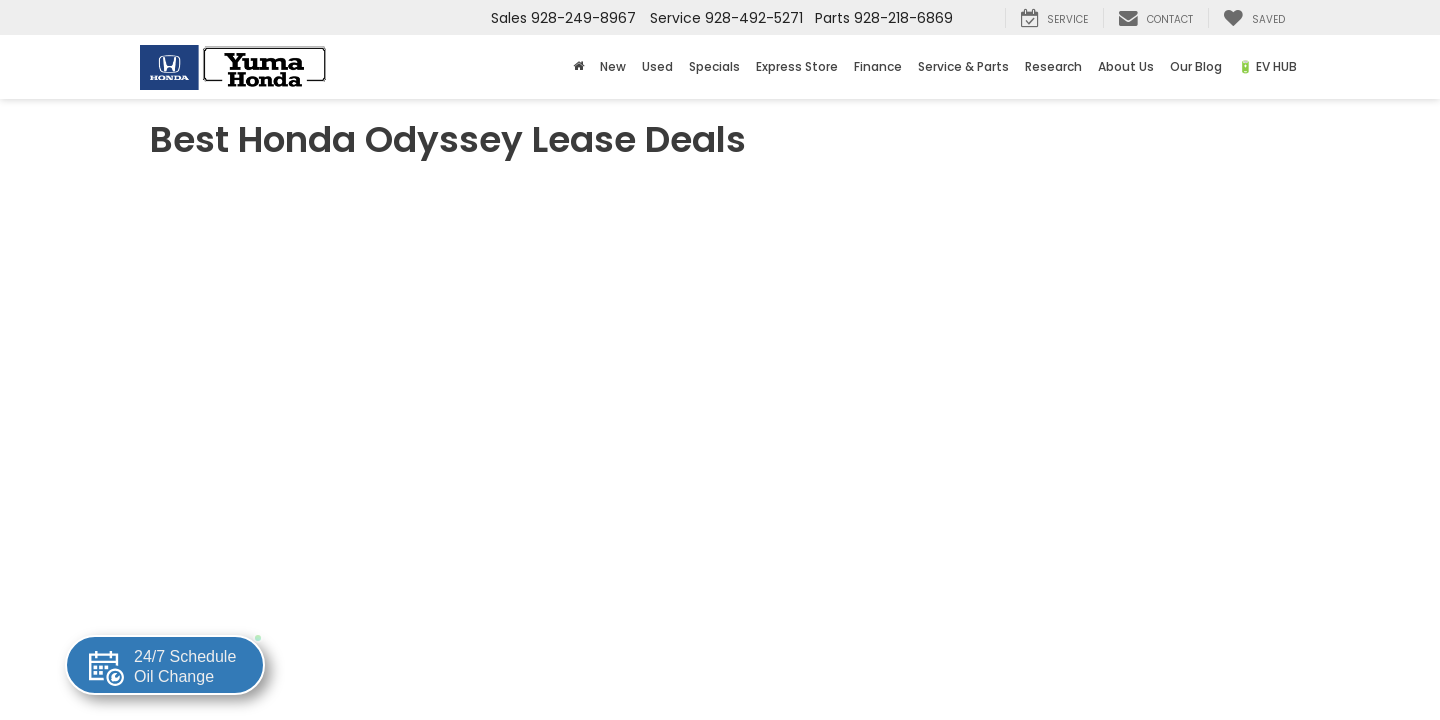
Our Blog (1196, 66)
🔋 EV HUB (1267, 66)
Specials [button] (714, 66)
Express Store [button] (797, 66)
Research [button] (1053, 66)
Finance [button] (878, 66)
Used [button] (657, 66)
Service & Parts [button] (963, 66)
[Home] (578, 67)
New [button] (613, 66)
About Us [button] (1126, 66)
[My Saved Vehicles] (1254, 18)
